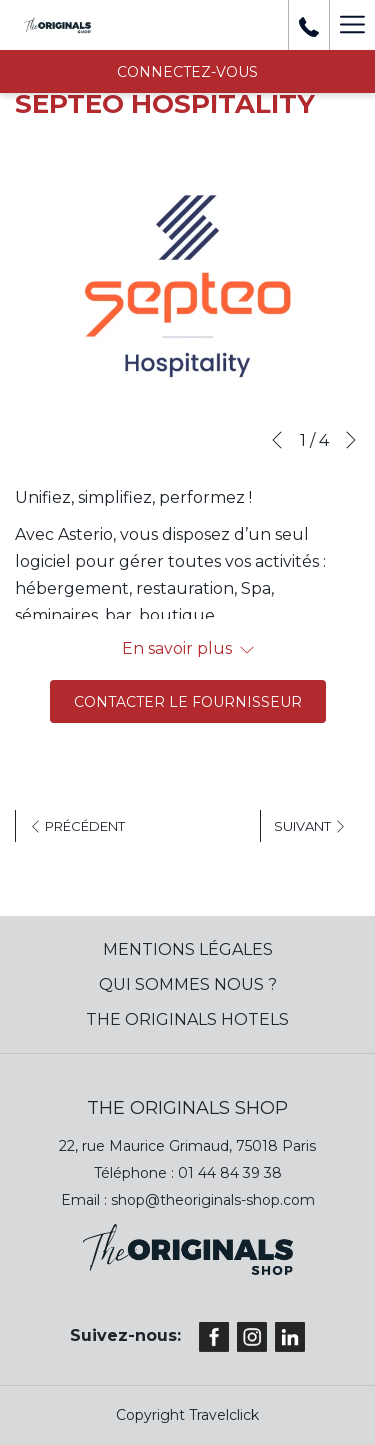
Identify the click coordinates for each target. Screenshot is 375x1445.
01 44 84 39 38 (230, 1173)
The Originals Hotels (187, 1019)
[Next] (351, 440)
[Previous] (277, 440)
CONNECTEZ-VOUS (187, 72)
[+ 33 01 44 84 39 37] (309, 25)
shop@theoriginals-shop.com (213, 1200)
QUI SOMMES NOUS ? (188, 984)
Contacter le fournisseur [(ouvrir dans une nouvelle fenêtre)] (188, 702)
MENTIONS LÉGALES (188, 949)
